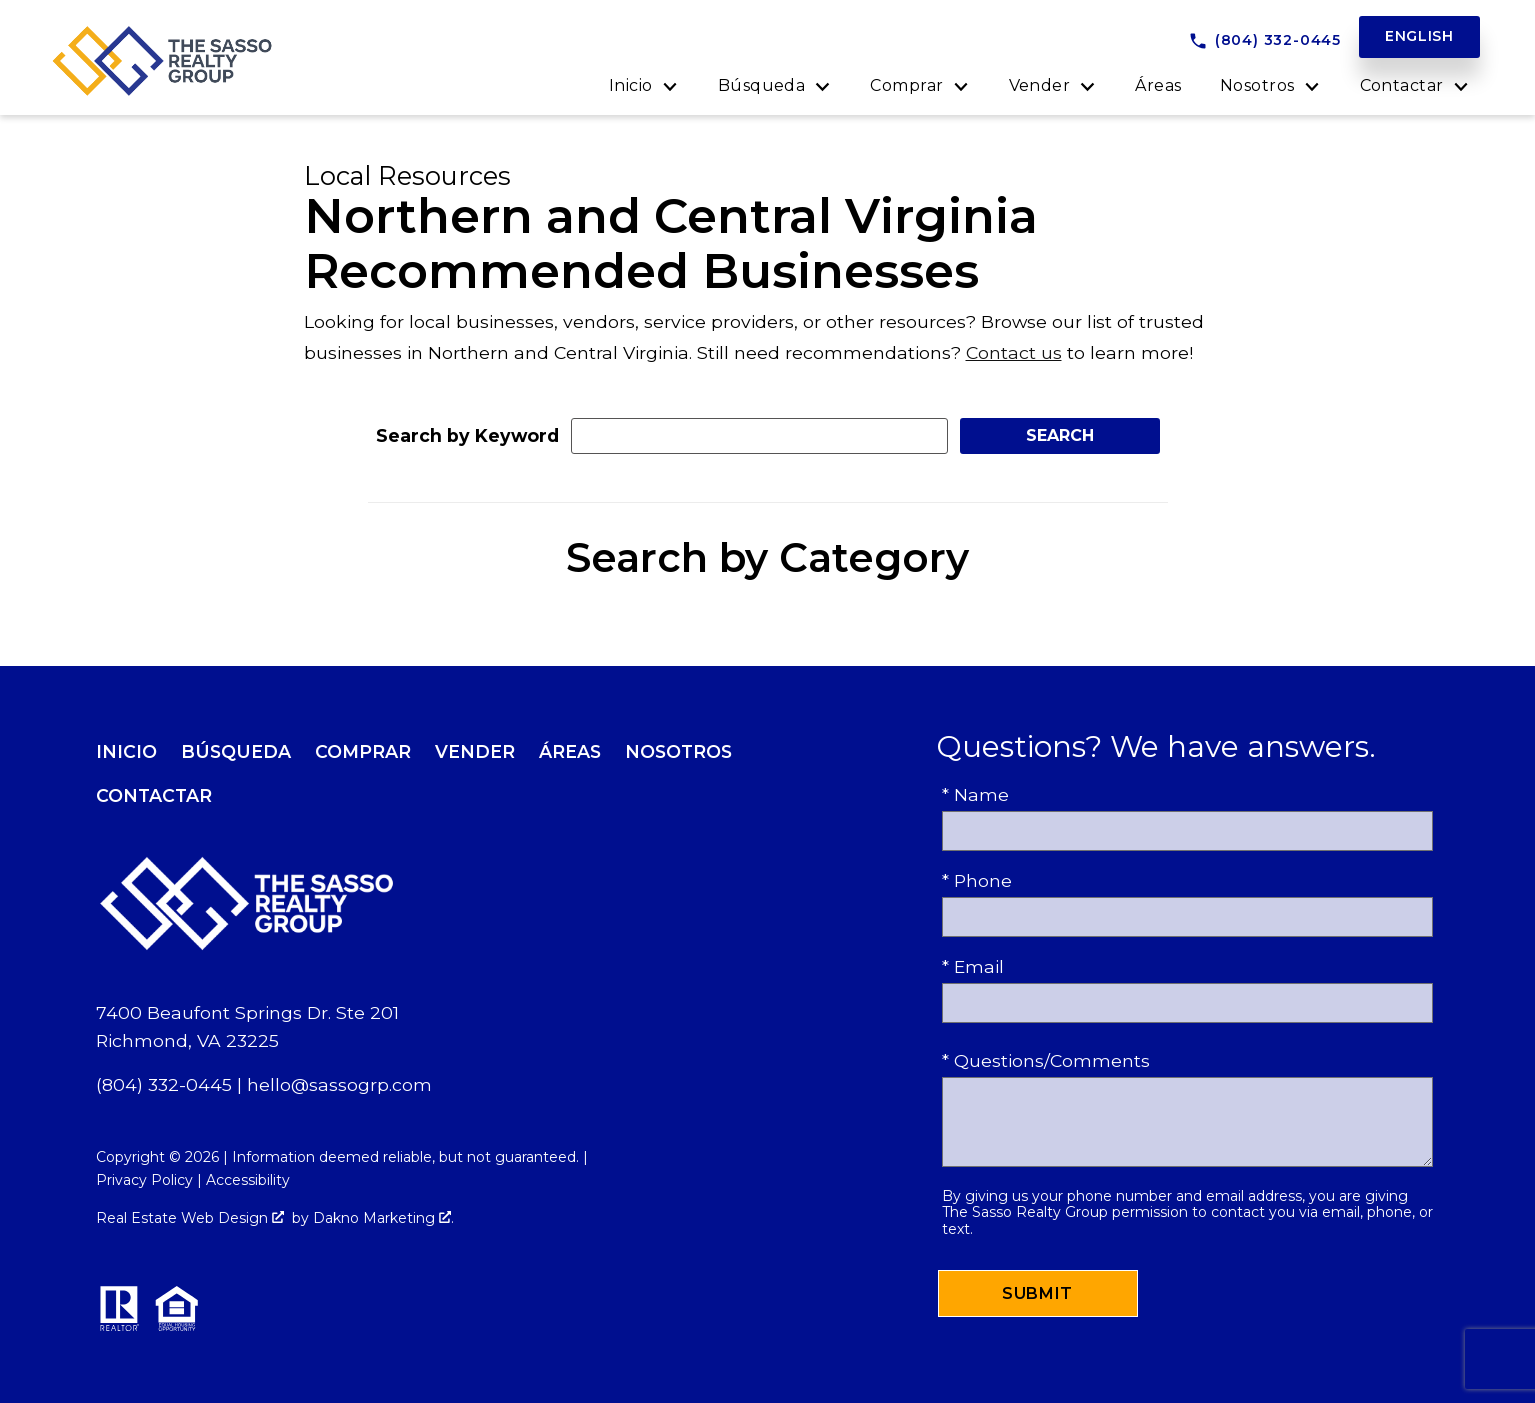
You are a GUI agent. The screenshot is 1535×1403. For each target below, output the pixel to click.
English (1419, 36)
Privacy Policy (144, 1180)
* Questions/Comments (1046, 1060)
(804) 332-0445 (164, 1084)
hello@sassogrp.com (339, 1084)
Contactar (154, 795)
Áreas (1158, 86)
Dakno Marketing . (383, 1218)
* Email (973, 966)
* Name (975, 794)
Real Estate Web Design (190, 1218)
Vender (475, 751)
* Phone (977, 880)
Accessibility (248, 1180)
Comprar (363, 751)
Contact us (1014, 352)
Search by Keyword (467, 435)
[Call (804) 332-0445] (1264, 41)
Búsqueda (236, 751)
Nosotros (678, 751)
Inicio (126, 751)
